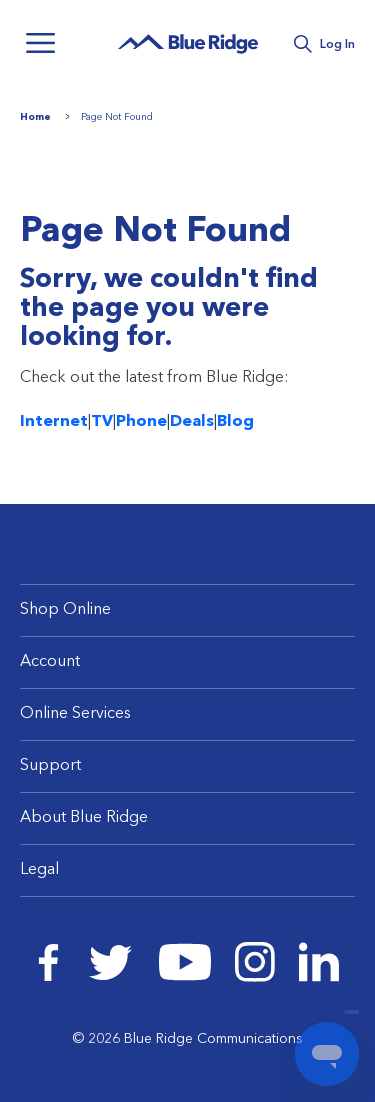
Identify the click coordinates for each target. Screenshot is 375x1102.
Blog (235, 422)
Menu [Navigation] (40, 43)
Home (35, 117)
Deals (192, 422)
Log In (337, 45)
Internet (54, 422)
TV (102, 422)
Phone (141, 422)
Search (302, 44)
